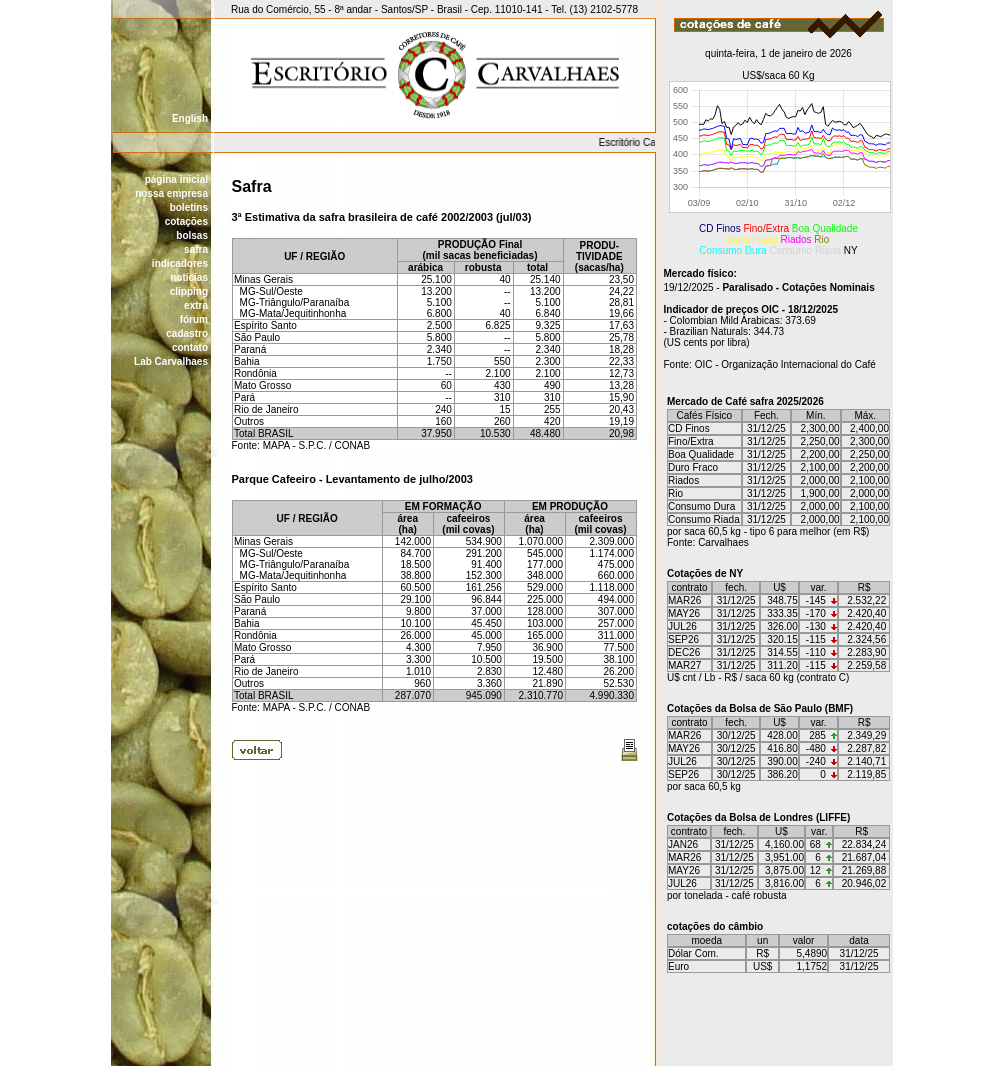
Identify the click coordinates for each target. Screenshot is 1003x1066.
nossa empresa (171, 193)
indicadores (180, 263)
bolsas (192, 235)
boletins (189, 207)
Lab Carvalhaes (171, 361)
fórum (194, 319)
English (190, 118)
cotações (186, 221)
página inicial (176, 179)
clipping (189, 291)
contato (190, 347)
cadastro (187, 333)
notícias (189, 277)
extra (196, 305)
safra (196, 249)
